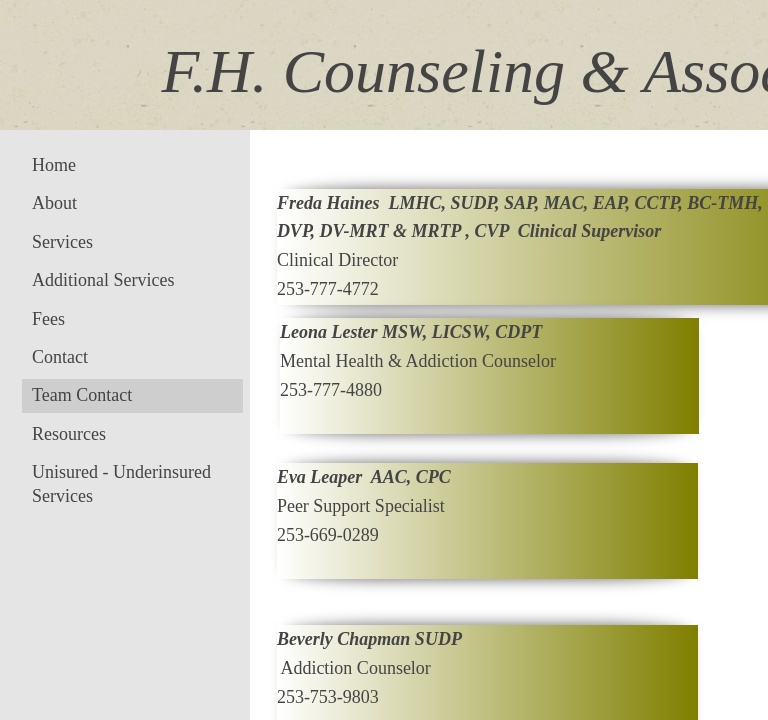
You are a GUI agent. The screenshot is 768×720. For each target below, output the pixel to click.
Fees (48, 319)
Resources (69, 434)
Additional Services (103, 280)
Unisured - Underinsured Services (121, 483)
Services (62, 242)
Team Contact (82, 395)
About (54, 203)
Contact (60, 357)
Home (54, 165)
